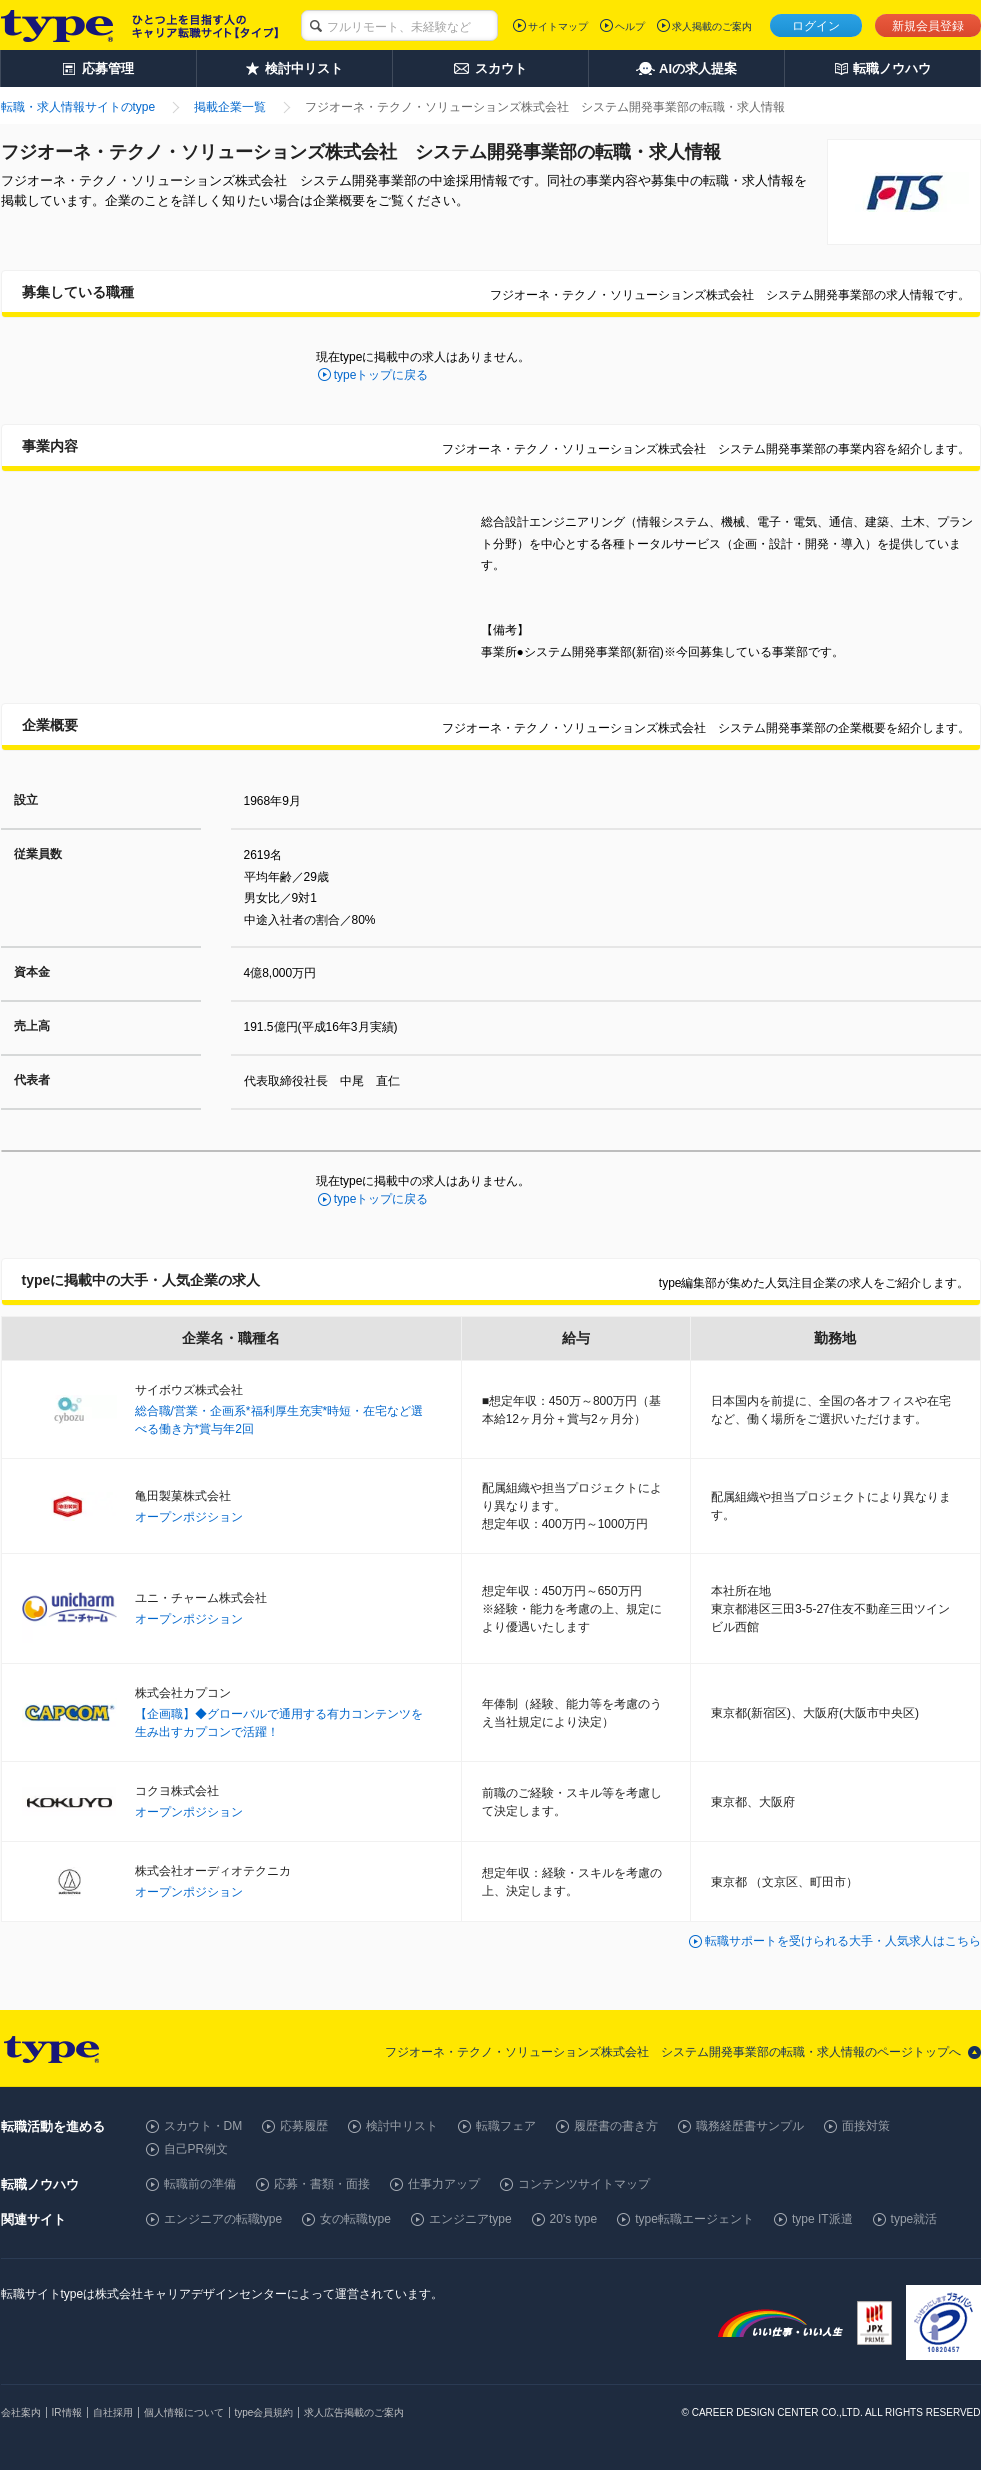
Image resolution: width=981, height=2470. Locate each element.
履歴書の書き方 (616, 2126)
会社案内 (21, 2412)
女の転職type (355, 2219)
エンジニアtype (470, 2219)
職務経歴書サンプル (750, 2126)
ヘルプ (630, 26)
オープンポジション (189, 1517)
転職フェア (506, 2126)
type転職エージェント (694, 2219)
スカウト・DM (203, 2126)
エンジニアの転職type (223, 2219)
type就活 (914, 2219)
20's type (574, 2219)
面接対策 (866, 2126)
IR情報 (67, 2412)
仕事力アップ (444, 2184)
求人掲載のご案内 (712, 26)
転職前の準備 (200, 2184)
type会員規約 (264, 2412)
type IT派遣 (822, 2219)
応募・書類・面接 (322, 2184)
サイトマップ (558, 26)
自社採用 (113, 2412)
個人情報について (184, 2412)
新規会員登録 (928, 26)
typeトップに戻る (381, 375)
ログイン (816, 26)
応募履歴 (304, 2126)
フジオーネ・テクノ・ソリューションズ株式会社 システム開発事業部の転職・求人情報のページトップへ (673, 2052)
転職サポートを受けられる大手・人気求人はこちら (843, 1941)
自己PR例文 (196, 2149)
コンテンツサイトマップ (584, 2184)
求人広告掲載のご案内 (354, 2412)
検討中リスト (402, 2126)
